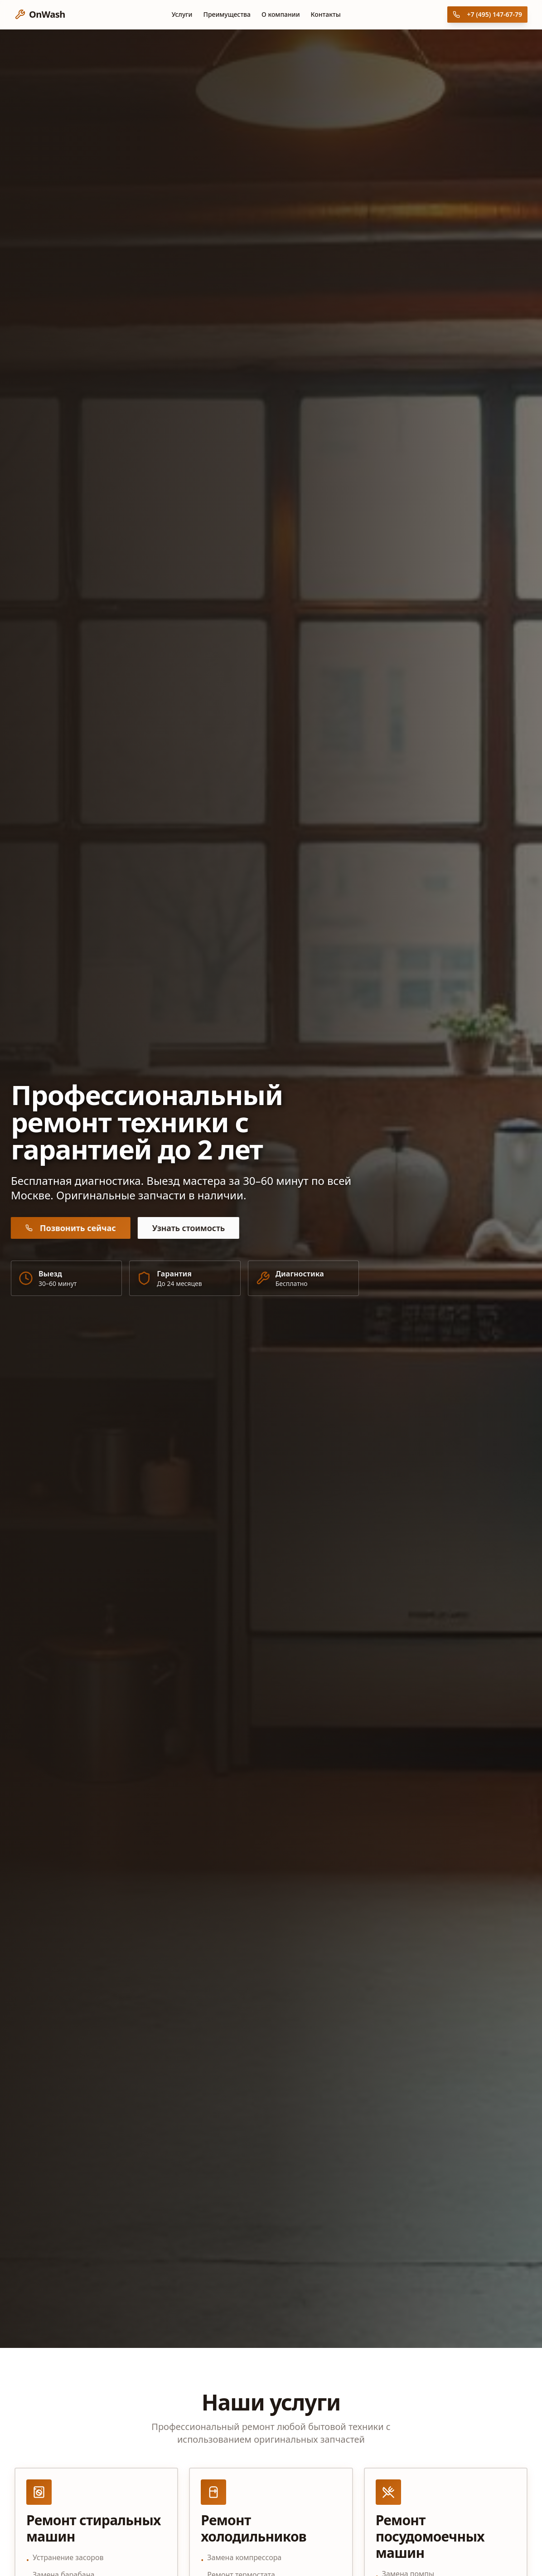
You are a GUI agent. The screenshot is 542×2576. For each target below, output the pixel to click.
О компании (280, 14)
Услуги (182, 14)
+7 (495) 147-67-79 (487, 14)
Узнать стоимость (186, 1227)
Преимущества (227, 14)
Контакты (326, 14)
